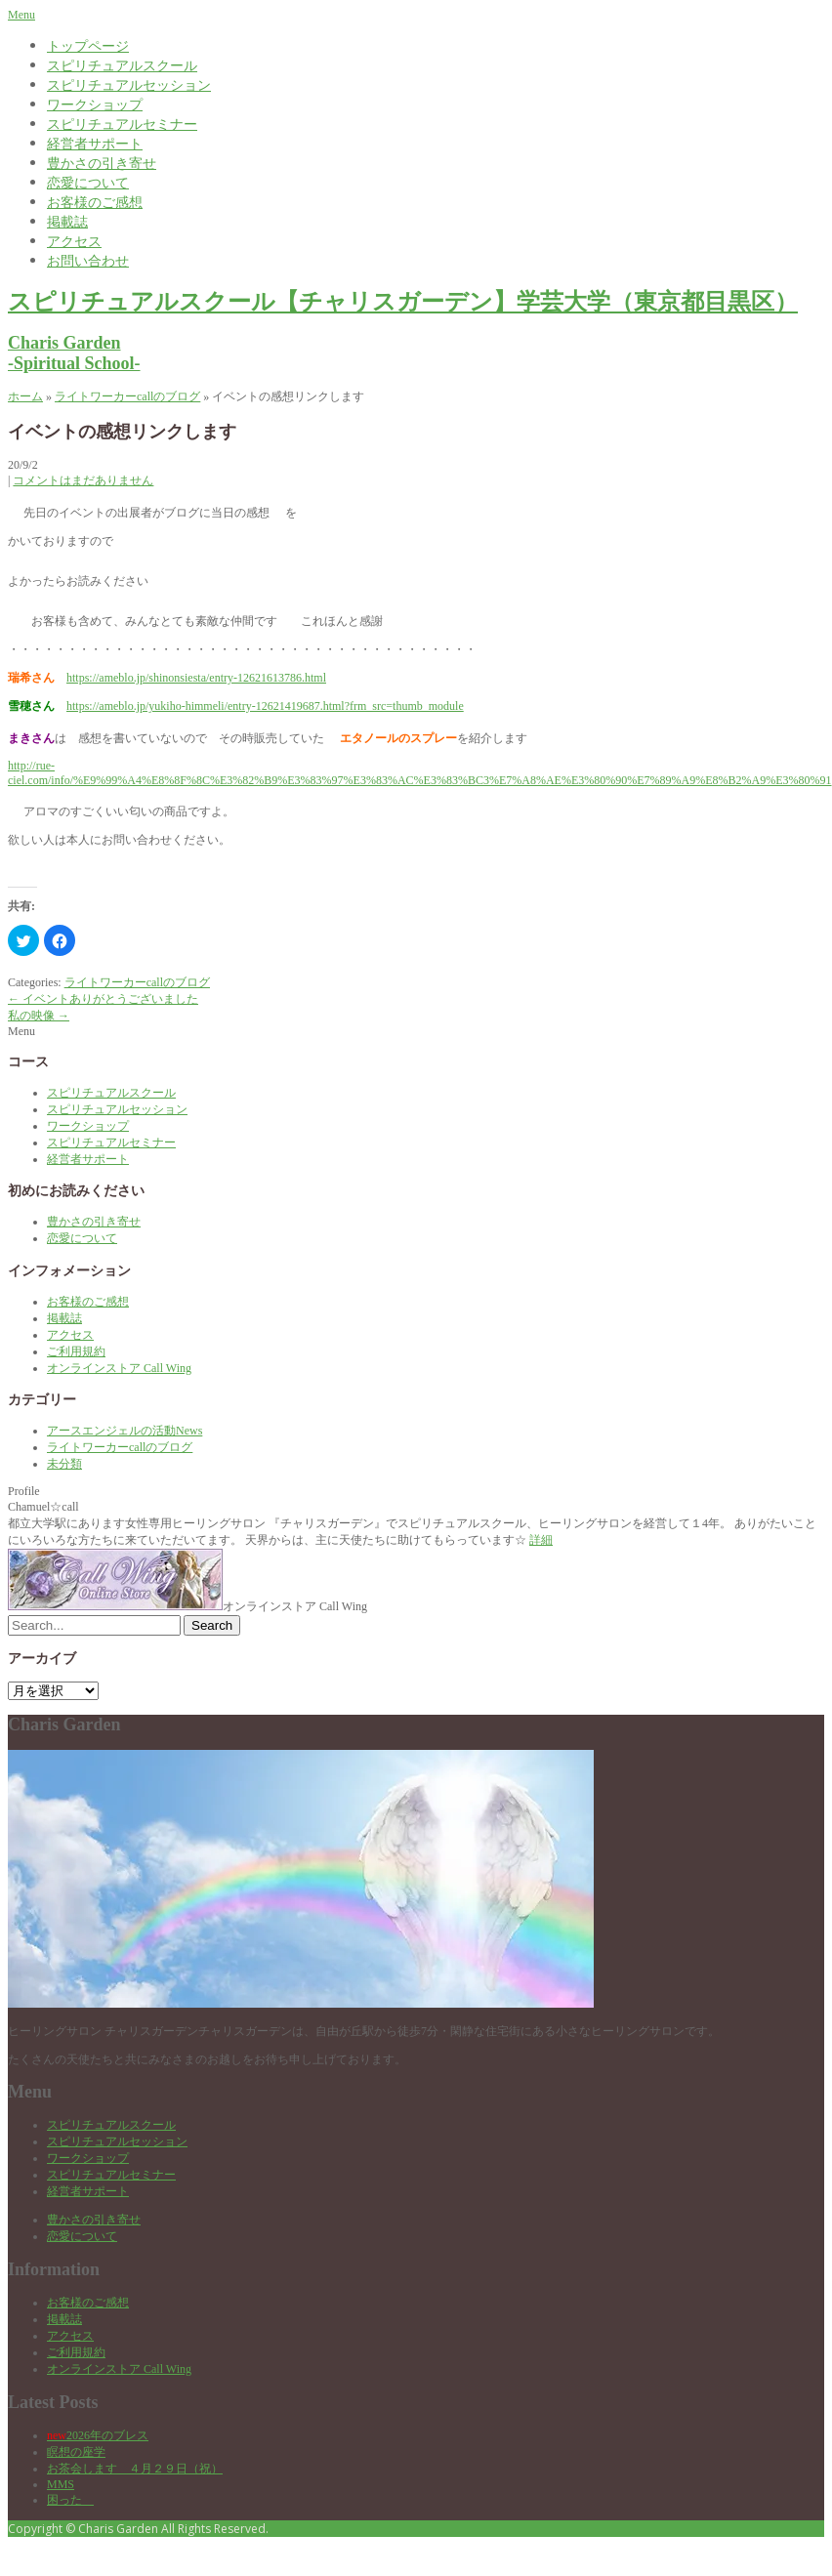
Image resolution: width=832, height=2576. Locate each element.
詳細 (541, 1540)
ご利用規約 (76, 1351)
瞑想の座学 (76, 2452)
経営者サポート (95, 143)
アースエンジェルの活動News (124, 1430)
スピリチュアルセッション (129, 84)
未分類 (64, 1464)
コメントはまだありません (83, 480)
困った (70, 2500)
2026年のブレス (97, 2435)
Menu (21, 14)
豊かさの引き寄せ (101, 162)
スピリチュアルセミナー (122, 123)
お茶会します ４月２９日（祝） (135, 2468)
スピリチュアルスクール (122, 65)
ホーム (25, 396)
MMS (60, 2484)
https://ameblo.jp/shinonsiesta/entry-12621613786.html (196, 678)
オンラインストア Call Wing (119, 1368)
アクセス (74, 240)
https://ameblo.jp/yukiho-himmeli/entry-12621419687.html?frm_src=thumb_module (265, 706)
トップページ (88, 45)
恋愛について (88, 182)
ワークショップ (95, 104)
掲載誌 (67, 221)
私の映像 (38, 1015)
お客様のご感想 (95, 201)
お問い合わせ (88, 260)
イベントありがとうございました (103, 999)
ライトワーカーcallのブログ (127, 396)
